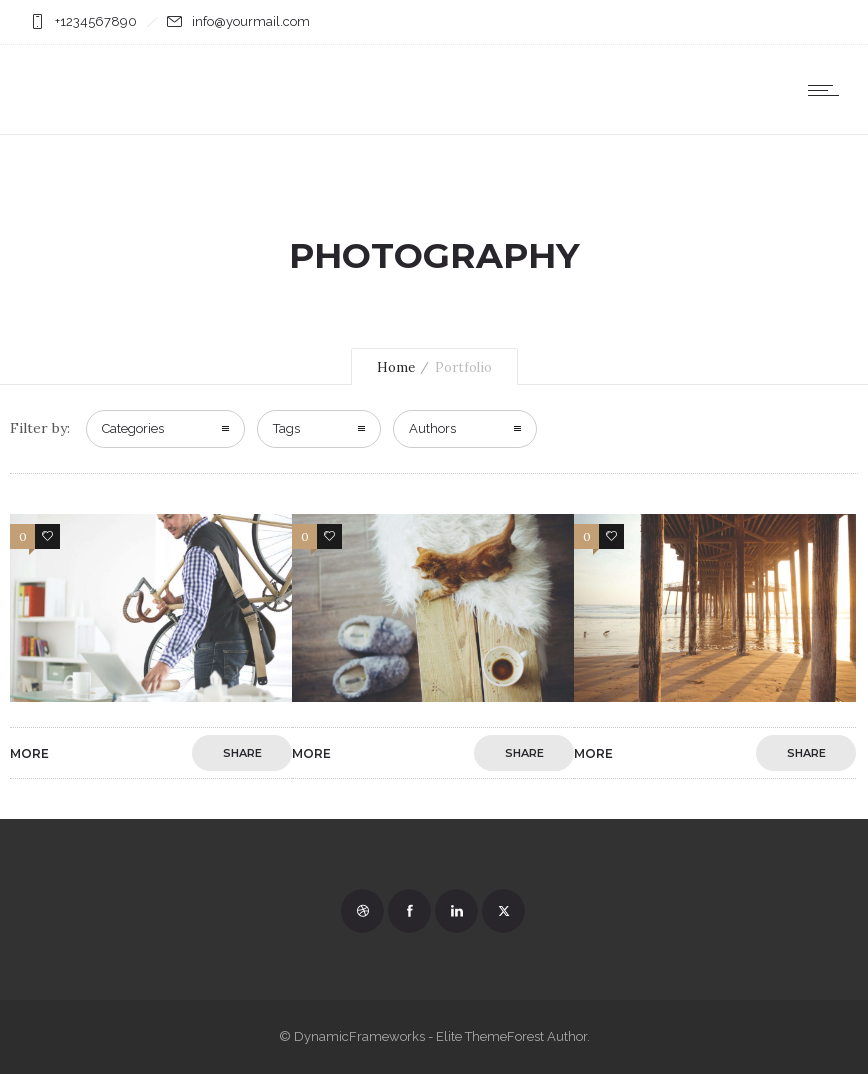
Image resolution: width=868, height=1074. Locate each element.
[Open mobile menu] (828, 90)
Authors (432, 428)
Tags (286, 428)
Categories (133, 428)
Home (396, 367)
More (29, 753)
